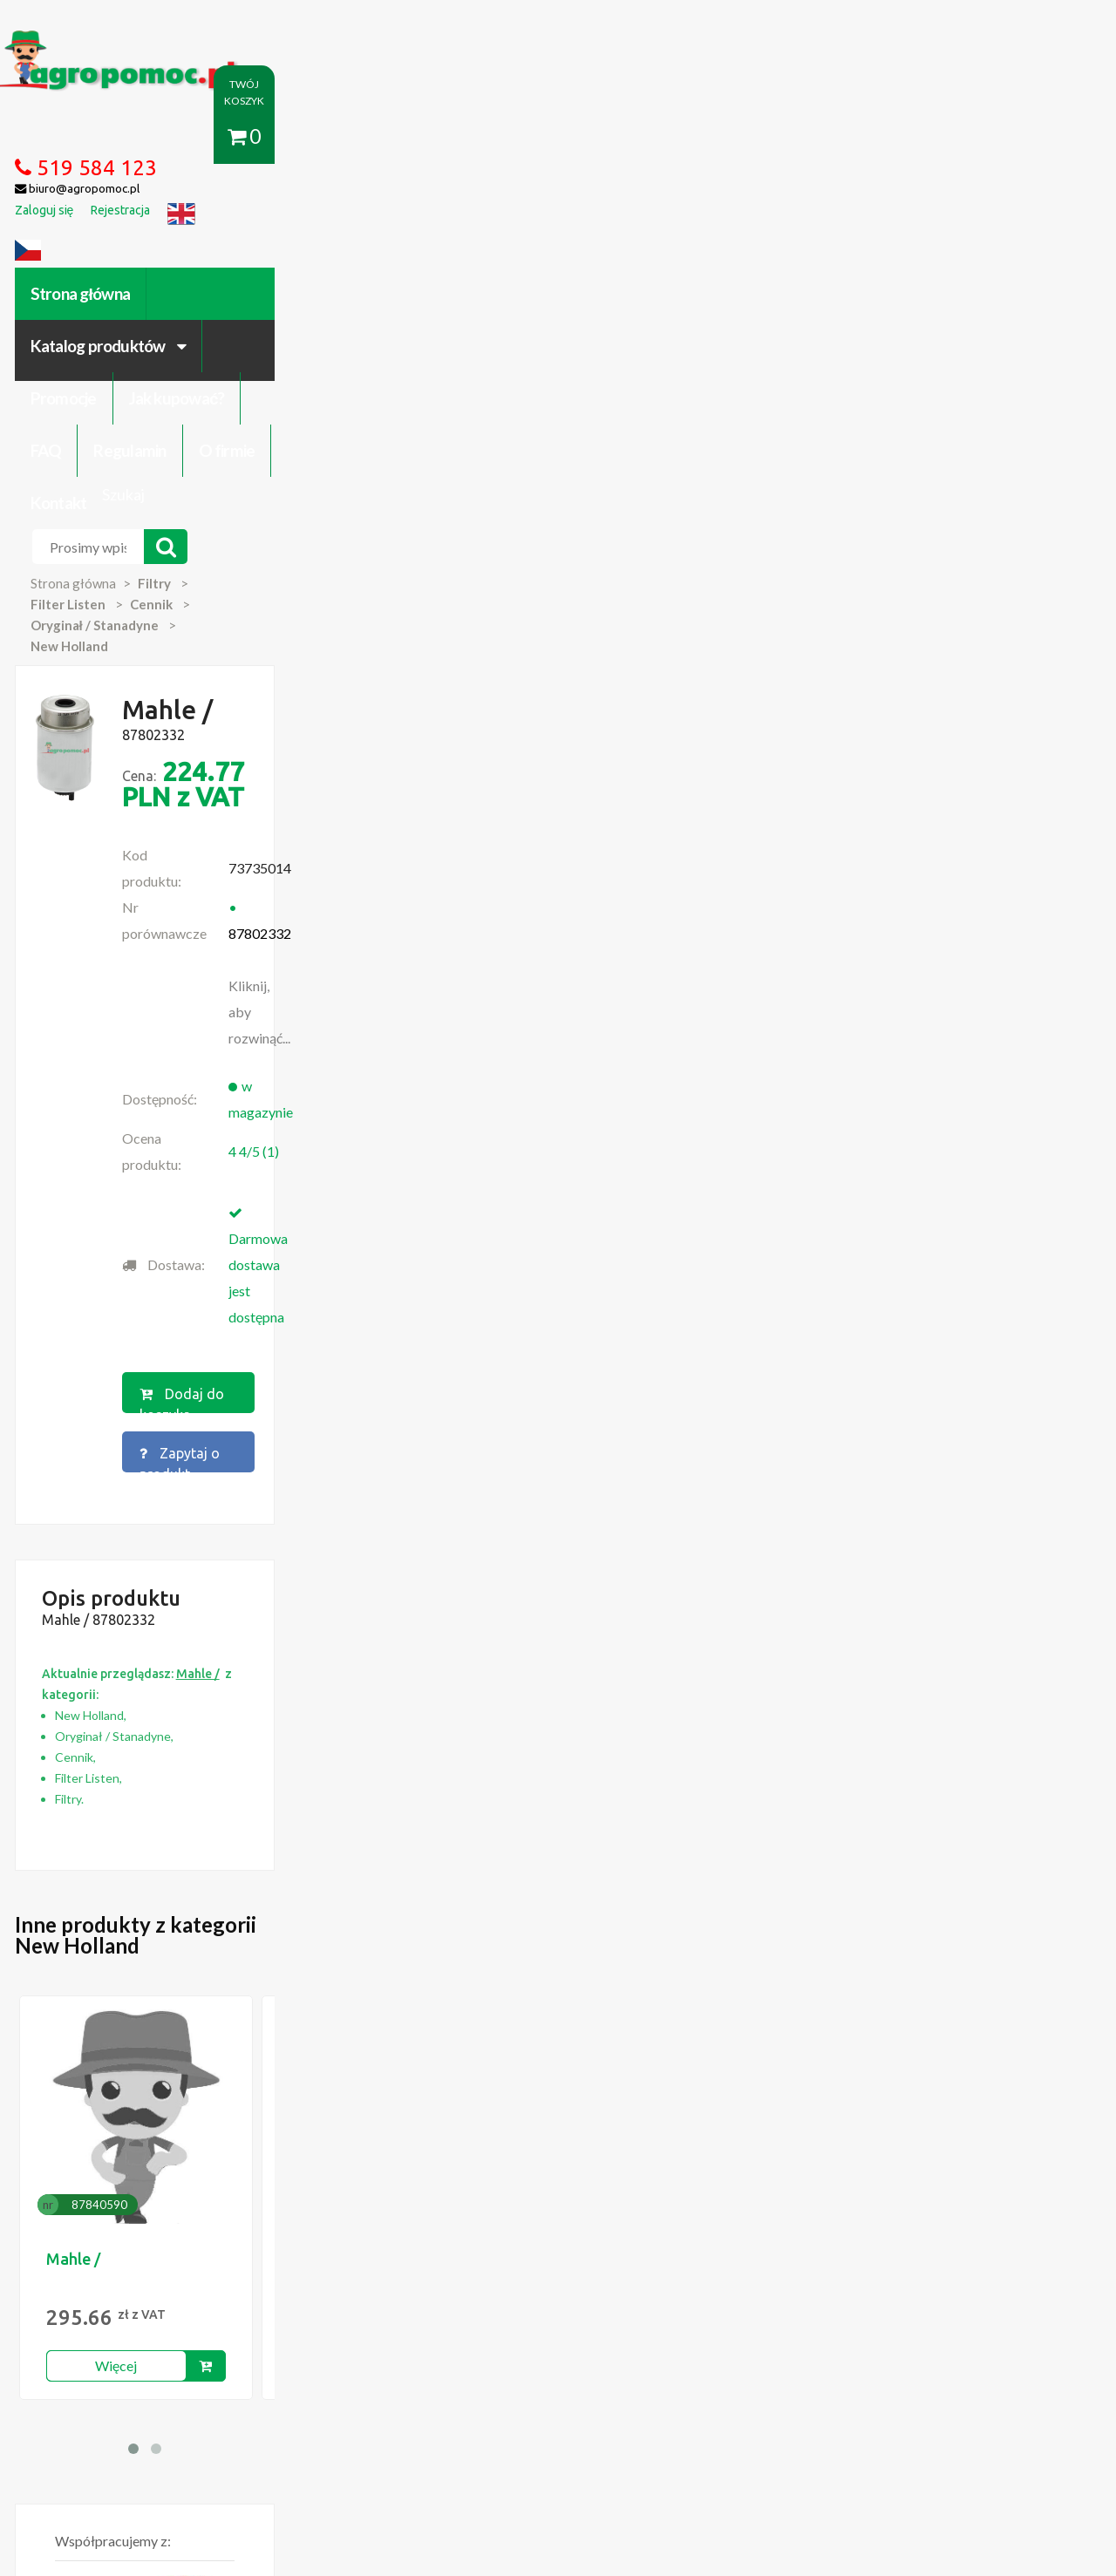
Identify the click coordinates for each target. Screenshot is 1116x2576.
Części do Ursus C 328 (147, 2160)
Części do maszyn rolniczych (771, 2377)
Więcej (176, 1561)
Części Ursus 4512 (137, 2143)
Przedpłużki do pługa (144, 2108)
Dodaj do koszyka (552, 702)
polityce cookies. (396, 2241)
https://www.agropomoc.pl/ (121, 40)
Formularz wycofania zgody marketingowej (203, 2395)
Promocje (443, 137)
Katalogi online (634, 2377)
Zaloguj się (318, 2377)
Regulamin (735, 137)
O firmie (832, 137)
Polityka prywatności (518, 2377)
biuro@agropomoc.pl (928, 2090)
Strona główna (139, 137)
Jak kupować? (555, 137)
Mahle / (132, 1454)
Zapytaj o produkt (735, 702)
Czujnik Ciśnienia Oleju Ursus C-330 (182, 2073)
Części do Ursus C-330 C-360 (165, 2056)
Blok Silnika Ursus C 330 (151, 2125)
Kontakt (921, 137)
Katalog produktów (299, 137)
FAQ (651, 137)
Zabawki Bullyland (135, 2090)
